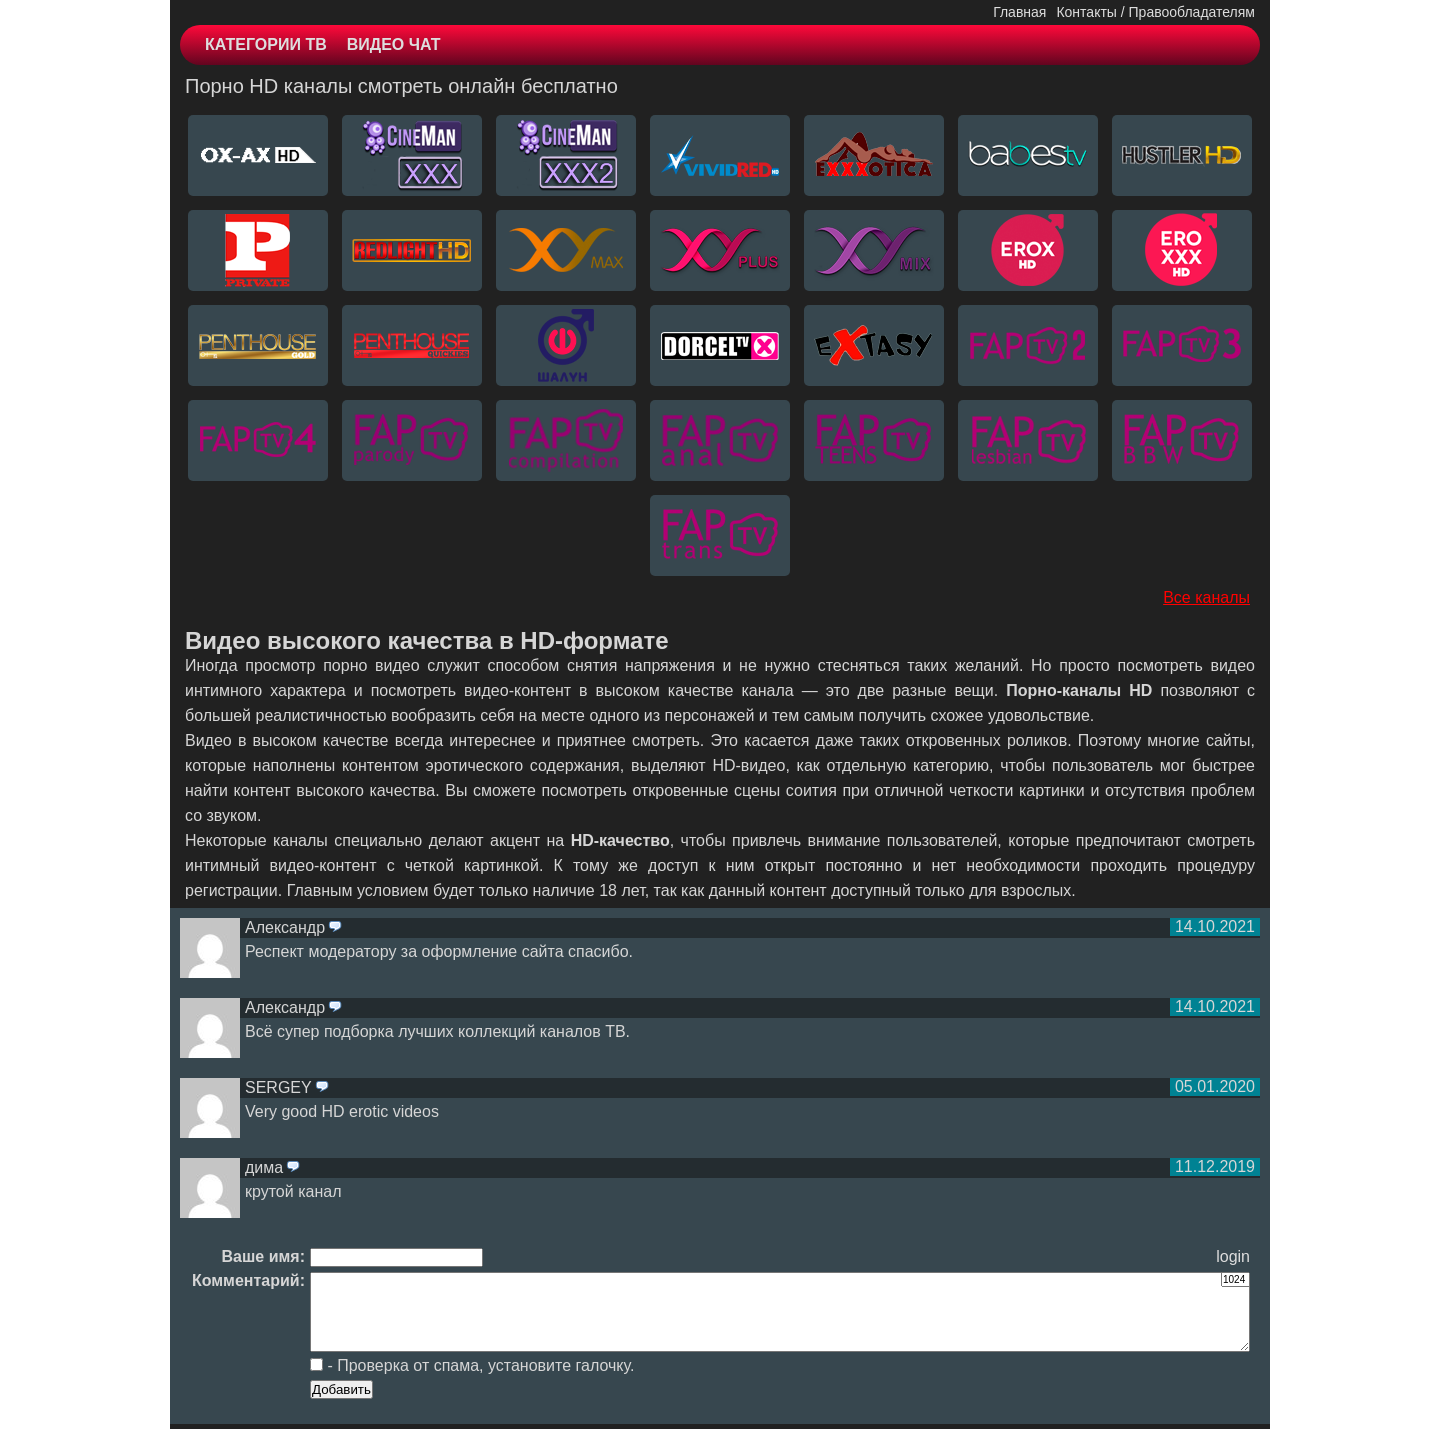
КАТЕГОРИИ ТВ (266, 44)
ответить (335, 928)
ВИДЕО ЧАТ (394, 44)
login (1233, 1256)
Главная (1019, 12)
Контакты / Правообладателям (1155, 12)
